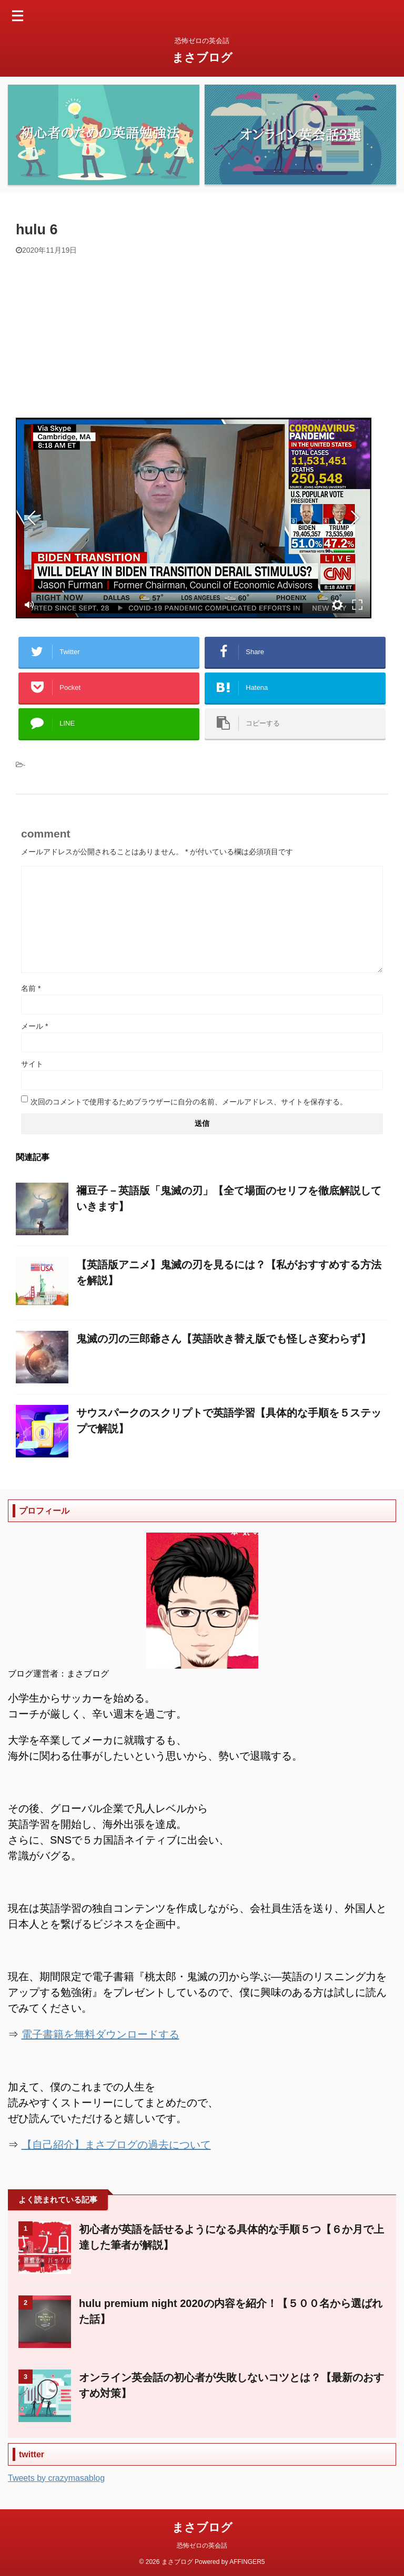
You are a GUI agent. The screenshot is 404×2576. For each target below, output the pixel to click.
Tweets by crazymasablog (56, 2478)
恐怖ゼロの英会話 (202, 2545)
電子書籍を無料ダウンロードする (100, 2034)
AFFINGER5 (247, 2561)
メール (34, 1026)
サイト (32, 1064)
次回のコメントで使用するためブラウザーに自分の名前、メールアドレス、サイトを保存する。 (189, 1102)
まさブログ (202, 57)
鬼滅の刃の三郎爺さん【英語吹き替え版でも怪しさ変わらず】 (223, 1338)
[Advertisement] (202, 333)
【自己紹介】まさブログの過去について (116, 2144)
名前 (31, 988)
